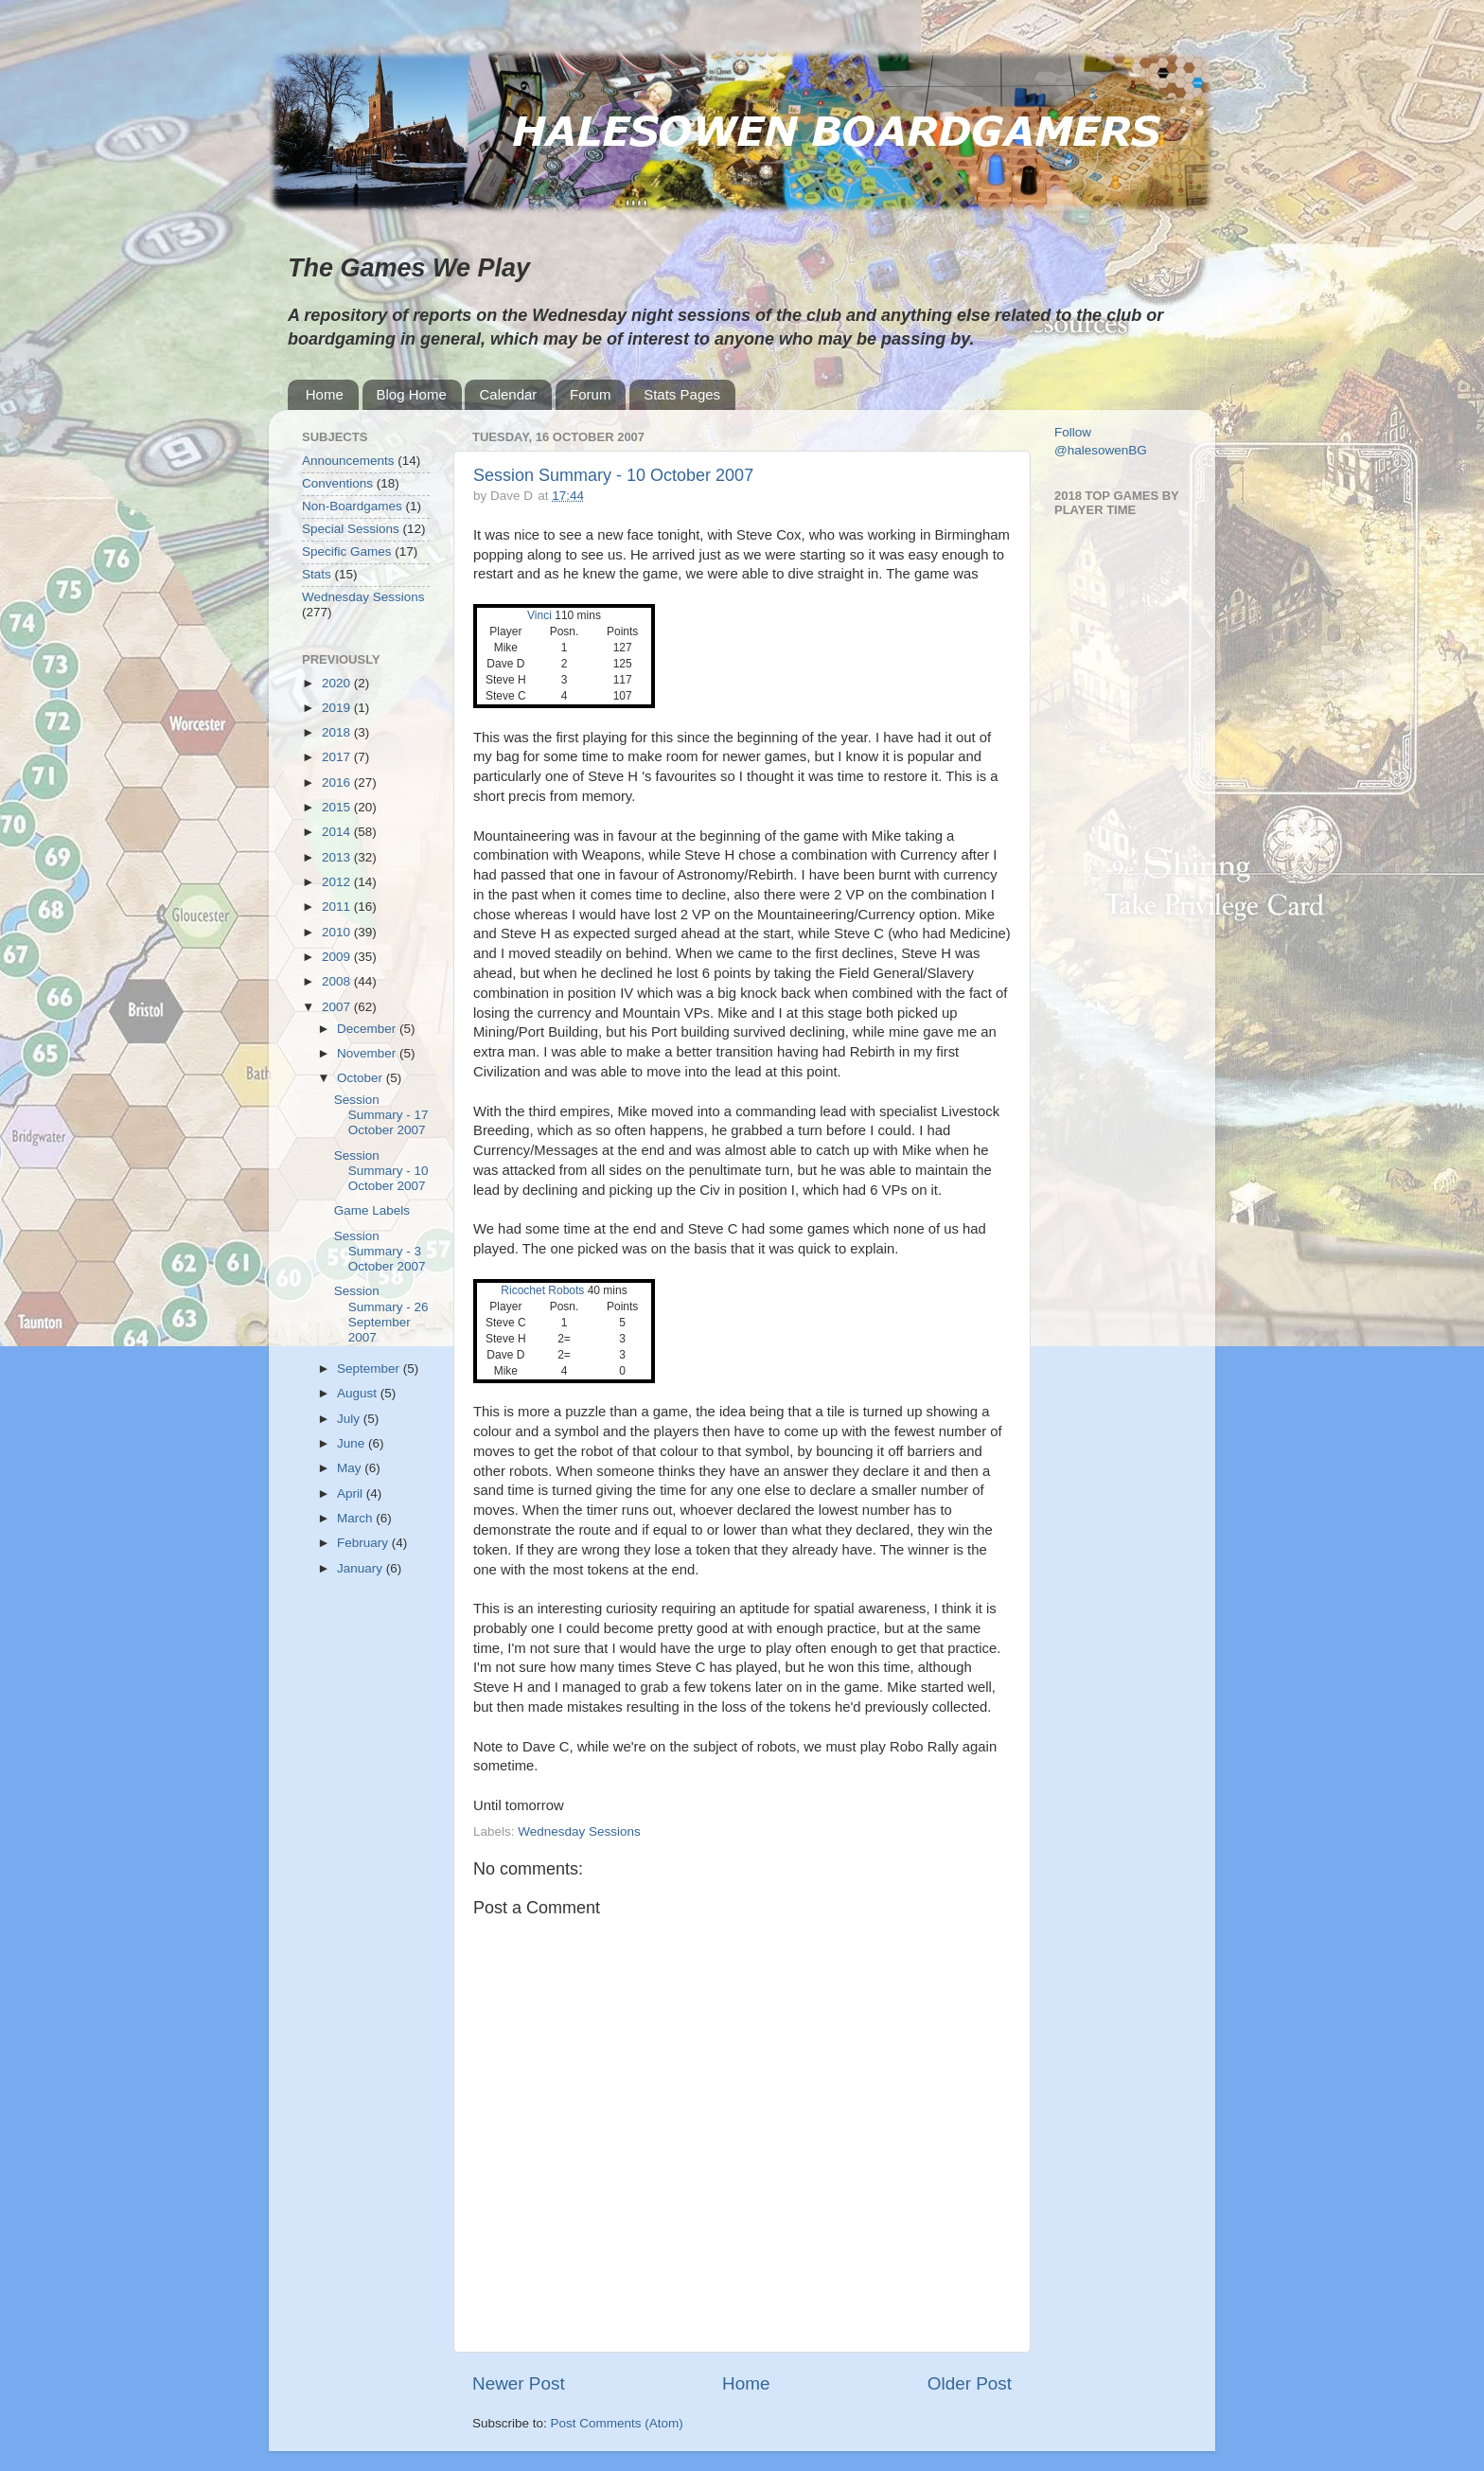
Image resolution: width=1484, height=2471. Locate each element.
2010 (338, 932)
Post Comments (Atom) (617, 2423)
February (364, 1543)
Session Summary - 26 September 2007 (381, 1314)
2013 (338, 857)
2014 (338, 832)
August (358, 1393)
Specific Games (347, 551)
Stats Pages (682, 394)
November (368, 1053)
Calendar (508, 394)
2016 (338, 782)
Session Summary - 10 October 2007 (613, 475)
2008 (338, 981)
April (351, 1493)
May (350, 1468)
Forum (590, 394)
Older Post (970, 2383)
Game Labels (372, 1210)
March (356, 1518)
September (370, 1368)
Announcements (348, 460)
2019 (338, 708)
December (368, 1029)
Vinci (541, 615)
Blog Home (412, 394)
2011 (338, 906)
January (361, 1568)
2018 (338, 732)
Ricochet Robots (542, 1290)
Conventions (337, 483)
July (350, 1419)
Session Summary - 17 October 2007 (381, 1115)
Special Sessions (350, 529)
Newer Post (518, 2383)
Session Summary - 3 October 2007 (380, 1251)
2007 (338, 1007)
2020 (338, 683)
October (361, 1078)
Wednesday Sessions (579, 1831)
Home (325, 394)
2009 (338, 957)
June (352, 1443)
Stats (316, 574)
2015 (338, 807)
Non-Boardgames (352, 506)
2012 (338, 882)
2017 (338, 757)
